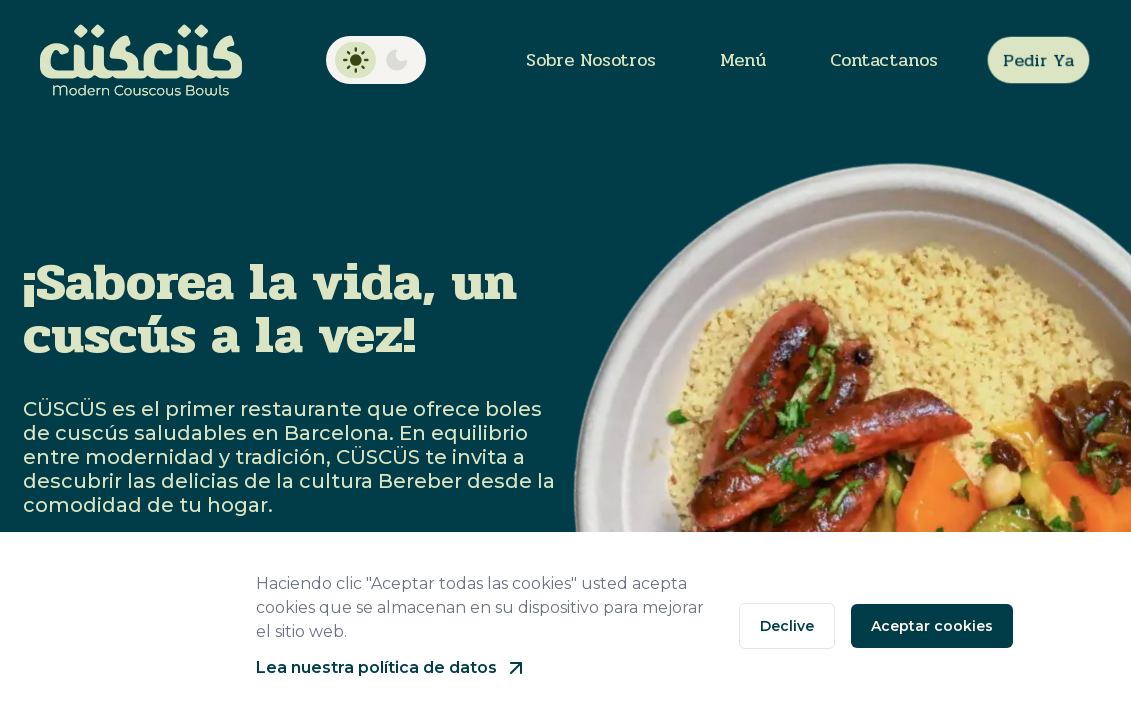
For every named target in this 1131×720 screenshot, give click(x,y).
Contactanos (884, 60)
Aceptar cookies (932, 626)
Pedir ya (1038, 60)
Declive (787, 626)
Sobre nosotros (591, 60)
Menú (743, 60)
